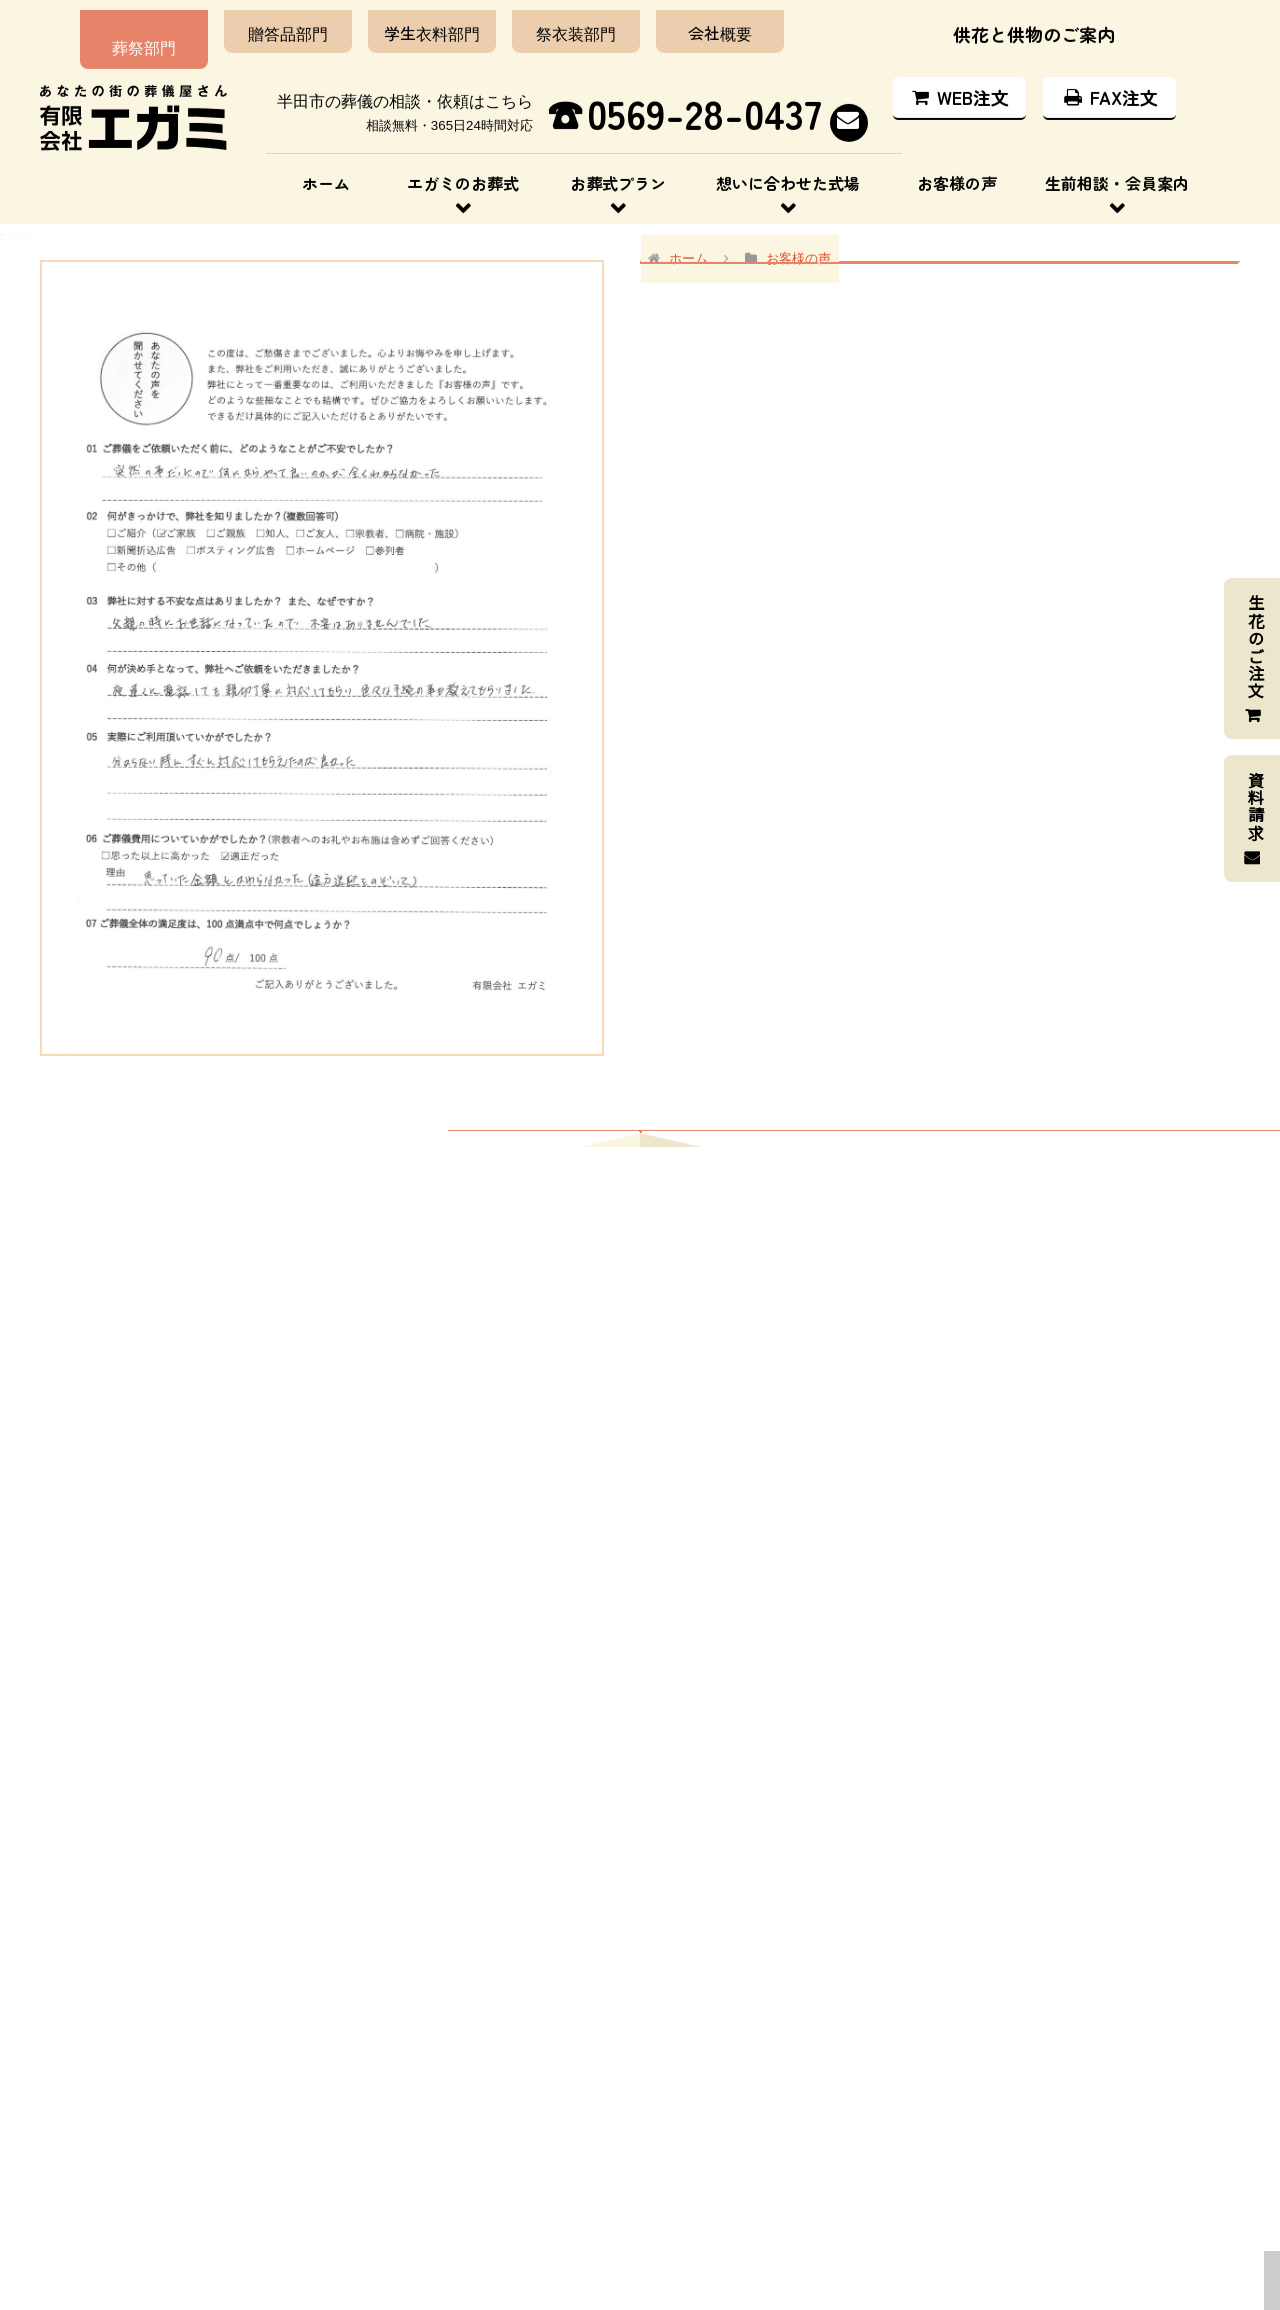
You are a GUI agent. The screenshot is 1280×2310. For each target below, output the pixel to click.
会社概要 (696, 23)
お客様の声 (957, 173)
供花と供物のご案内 (1034, 24)
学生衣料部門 (408, 23)
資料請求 (1256, 806)
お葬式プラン (618, 173)
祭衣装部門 (552, 23)
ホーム (326, 173)
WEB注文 (959, 87)
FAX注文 (1110, 87)
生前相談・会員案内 (1117, 173)
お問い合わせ (998, 2191)
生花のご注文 (1256, 647)
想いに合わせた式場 (788, 173)
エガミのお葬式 (463, 173)
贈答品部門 (264, 23)
